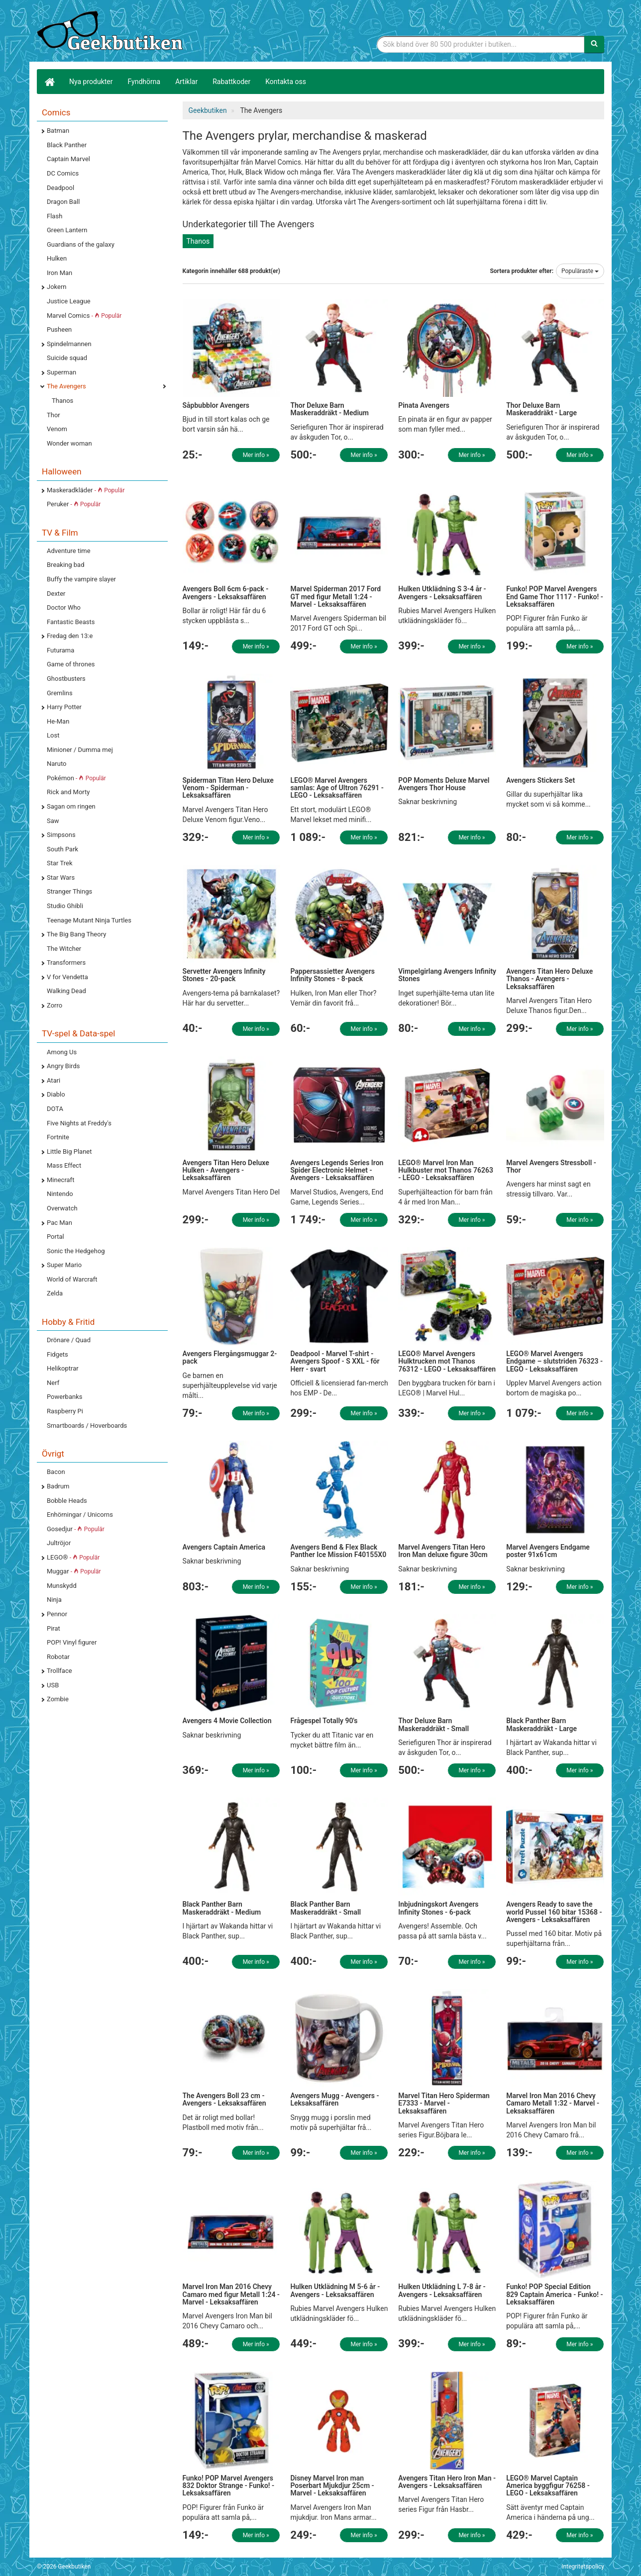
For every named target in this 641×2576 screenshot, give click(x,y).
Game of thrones (71, 664)
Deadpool (60, 187)
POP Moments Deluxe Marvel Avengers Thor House (443, 784)
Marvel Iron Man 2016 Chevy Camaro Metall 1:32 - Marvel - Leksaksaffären (552, 2103)
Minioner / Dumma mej (80, 749)
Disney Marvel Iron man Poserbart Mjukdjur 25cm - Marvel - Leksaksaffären (332, 2485)
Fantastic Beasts (71, 622)
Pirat (53, 1628)
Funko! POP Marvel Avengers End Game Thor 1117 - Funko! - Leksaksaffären (554, 596)
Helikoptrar (63, 1368)
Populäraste (580, 271)
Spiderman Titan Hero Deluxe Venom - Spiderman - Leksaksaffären (228, 788)
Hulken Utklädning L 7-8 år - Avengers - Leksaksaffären (441, 2290)
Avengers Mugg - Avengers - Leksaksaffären (334, 2099)
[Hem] (49, 81)
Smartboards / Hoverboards (87, 1425)
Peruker (74, 504)
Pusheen (59, 329)
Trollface (59, 1670)
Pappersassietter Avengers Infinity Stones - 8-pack (332, 975)
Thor (53, 415)
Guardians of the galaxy (80, 244)
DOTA (55, 1108)
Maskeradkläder (85, 490)
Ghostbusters (66, 678)
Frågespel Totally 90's (323, 1721)
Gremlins (60, 693)
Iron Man (59, 272)
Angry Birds (63, 1066)
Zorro (54, 1005)
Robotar (58, 1656)
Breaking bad (66, 564)
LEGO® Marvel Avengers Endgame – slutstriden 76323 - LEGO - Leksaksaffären (554, 1361)
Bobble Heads (67, 1500)
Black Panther (67, 145)
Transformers (66, 962)
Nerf (53, 1382)
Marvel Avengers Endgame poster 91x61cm (548, 1551)
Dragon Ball (63, 201)
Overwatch (62, 1208)
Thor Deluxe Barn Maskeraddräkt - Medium (329, 409)
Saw (53, 821)
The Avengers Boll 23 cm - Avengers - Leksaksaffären (224, 2099)
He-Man (58, 721)
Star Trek (59, 863)
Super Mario (64, 1265)
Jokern (57, 286)
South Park (62, 849)
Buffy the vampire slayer (81, 579)
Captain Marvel (68, 159)
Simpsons (61, 834)
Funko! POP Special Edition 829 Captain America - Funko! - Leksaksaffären (554, 2294)
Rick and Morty (68, 792)
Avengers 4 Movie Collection (227, 1721)
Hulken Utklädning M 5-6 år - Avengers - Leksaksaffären (335, 2290)
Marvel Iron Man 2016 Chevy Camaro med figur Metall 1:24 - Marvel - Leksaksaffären (231, 2294)
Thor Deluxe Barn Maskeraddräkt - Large (541, 409)
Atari (53, 1080)
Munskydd (62, 1585)
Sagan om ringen (71, 806)
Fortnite (58, 1137)
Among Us (62, 1052)
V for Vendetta (67, 977)
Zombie (58, 1699)
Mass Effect (64, 1165)
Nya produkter (91, 82)
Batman (58, 130)
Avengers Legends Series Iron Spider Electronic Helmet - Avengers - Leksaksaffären (336, 1170)
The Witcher (64, 948)
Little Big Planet (69, 1151)
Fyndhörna (144, 82)
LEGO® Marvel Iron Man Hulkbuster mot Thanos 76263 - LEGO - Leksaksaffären (445, 1170)
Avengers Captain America (224, 1547)
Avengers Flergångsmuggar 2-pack (230, 1357)
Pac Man (59, 1222)
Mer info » (256, 455)
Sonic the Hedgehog (76, 1251)
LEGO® (73, 1557)
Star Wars (61, 877)
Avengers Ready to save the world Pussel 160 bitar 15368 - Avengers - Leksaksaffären (554, 1912)
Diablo (56, 1094)
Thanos (62, 400)
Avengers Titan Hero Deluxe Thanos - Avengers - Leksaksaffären (549, 979)
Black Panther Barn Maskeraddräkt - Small (325, 1908)
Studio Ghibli (65, 906)
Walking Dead (66, 991)
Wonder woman (69, 443)
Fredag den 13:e (70, 636)
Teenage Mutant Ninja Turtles (89, 920)
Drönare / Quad (69, 1340)
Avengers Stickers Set (540, 780)
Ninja (54, 1599)
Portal (55, 1236)
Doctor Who (64, 607)
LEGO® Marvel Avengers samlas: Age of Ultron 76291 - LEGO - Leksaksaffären (336, 788)
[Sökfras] (481, 44)
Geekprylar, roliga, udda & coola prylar (111, 32)
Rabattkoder (231, 82)
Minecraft (60, 1180)
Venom (57, 429)
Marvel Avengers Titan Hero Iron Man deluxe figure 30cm (443, 1551)
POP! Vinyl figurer (72, 1642)
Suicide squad (67, 358)
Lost (53, 735)
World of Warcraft (72, 1279)
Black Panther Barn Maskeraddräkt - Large (541, 1724)
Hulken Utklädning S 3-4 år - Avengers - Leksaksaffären (442, 592)
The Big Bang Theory (76, 934)
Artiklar (186, 82)
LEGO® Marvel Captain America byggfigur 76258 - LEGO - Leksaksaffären (548, 2485)
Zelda (55, 1293)
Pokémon (76, 778)
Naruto (56, 763)
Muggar (74, 1571)
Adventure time (69, 550)
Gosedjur (76, 1529)
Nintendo (60, 1193)
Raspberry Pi (65, 1411)
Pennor (57, 1614)
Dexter (56, 593)
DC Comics (63, 173)
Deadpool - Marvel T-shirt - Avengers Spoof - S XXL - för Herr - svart (334, 1361)
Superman (61, 372)
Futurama (60, 650)
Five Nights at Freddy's (79, 1123)
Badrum (58, 1486)
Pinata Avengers (423, 405)
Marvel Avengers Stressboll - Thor (551, 1166)
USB (53, 1685)
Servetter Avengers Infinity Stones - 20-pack (224, 975)
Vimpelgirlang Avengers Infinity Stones (447, 975)
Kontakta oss (285, 82)
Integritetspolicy (582, 2566)
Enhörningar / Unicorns (80, 1514)
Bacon (56, 1471)
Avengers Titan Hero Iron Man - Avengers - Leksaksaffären (447, 2481)
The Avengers (66, 386)
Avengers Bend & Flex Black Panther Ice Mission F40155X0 (338, 1551)
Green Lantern (67, 230)
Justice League (69, 301)
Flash (54, 216)
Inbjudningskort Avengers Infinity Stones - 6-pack (438, 1908)
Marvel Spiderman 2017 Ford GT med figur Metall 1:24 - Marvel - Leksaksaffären (335, 596)
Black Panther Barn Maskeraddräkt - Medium (222, 1908)
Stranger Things (69, 891)
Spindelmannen (69, 344)
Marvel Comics (84, 315)
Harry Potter (64, 707)
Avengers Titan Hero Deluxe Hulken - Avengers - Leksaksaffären (226, 1170)
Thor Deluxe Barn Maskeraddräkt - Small (433, 1724)
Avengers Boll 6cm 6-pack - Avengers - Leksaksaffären (226, 592)
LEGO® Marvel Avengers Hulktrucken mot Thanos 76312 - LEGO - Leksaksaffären (447, 1361)
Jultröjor (59, 1543)
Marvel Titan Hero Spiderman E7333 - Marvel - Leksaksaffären (444, 2103)
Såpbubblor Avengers (216, 405)
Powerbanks (64, 1396)
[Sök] (594, 44)
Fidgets (57, 1354)
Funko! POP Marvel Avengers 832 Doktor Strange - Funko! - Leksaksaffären (229, 2485)
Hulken (57, 258)
